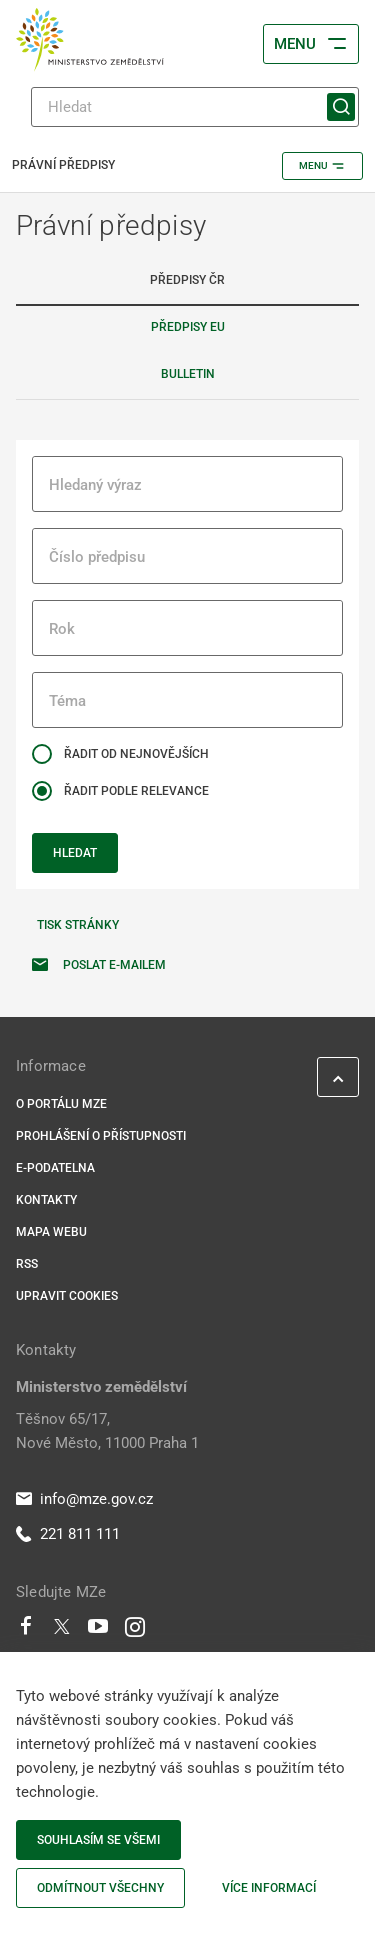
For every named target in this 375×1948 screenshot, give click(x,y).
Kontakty (46, 1200)
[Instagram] (135, 1631)
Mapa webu (51, 1232)
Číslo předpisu (97, 557)
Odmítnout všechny (100, 1888)
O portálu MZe (61, 1104)
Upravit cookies (67, 1296)
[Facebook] (26, 1631)
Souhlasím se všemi (98, 1840)
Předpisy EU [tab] (188, 327)
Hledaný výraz (95, 485)
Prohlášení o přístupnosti (101, 1136)
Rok (62, 629)
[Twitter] (62, 1631)
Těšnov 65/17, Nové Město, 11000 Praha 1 (107, 1431)
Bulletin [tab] (188, 374)
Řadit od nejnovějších (136, 754)
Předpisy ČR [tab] (187, 280)
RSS (27, 1264)
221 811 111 (68, 1534)
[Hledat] (195, 107)
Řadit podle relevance (136, 791)
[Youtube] (98, 1631)
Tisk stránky (78, 925)
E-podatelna (55, 1168)
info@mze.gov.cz (84, 1499)
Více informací (269, 1888)
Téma (67, 701)
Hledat (75, 853)
